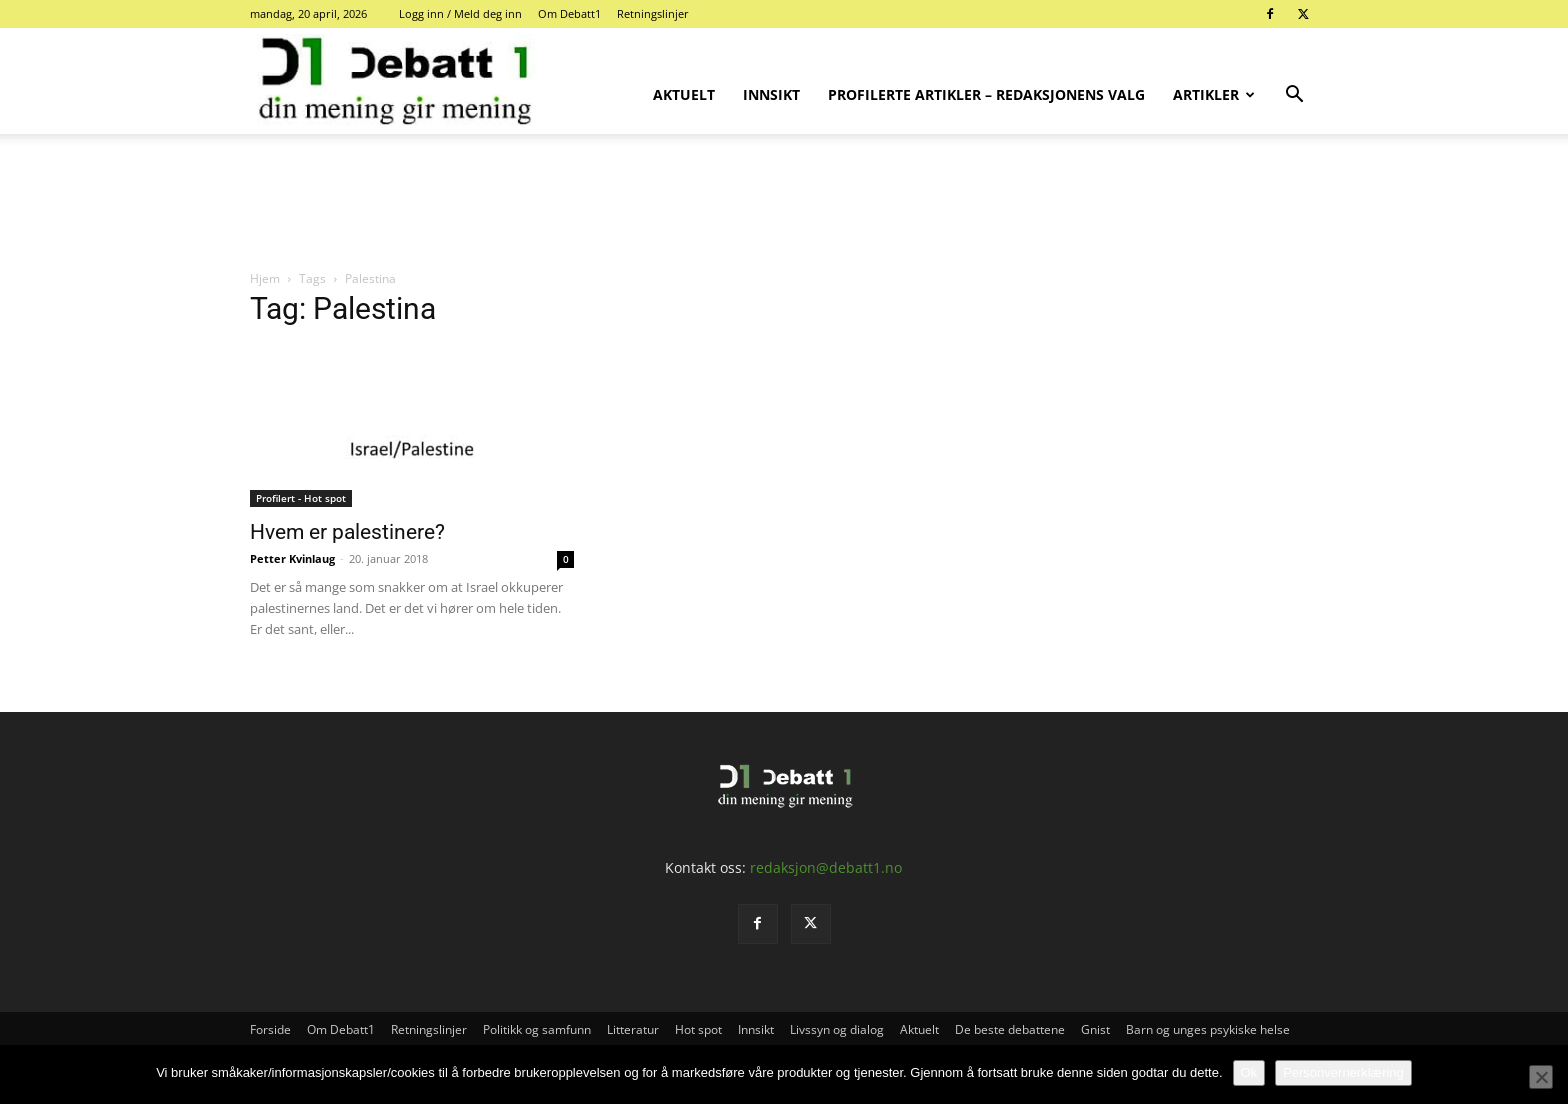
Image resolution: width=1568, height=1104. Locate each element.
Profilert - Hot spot (301, 498)
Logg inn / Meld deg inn (460, 13)
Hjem (265, 278)
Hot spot (698, 1029)
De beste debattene (1010, 1029)
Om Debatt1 (569, 13)
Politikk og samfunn (537, 1029)
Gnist (1095, 1029)
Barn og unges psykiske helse (1208, 1029)
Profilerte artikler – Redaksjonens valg (986, 94)
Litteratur (633, 1029)
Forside (270, 1029)
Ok (1249, 1072)
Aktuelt (684, 94)
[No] (1541, 1077)
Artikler (1214, 94)
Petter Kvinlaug (292, 558)
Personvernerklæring (1343, 1072)
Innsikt (771, 94)
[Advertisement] (784, 203)
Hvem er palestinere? (347, 532)
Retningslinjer (653, 13)
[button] (1294, 96)
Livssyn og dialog (837, 1029)
